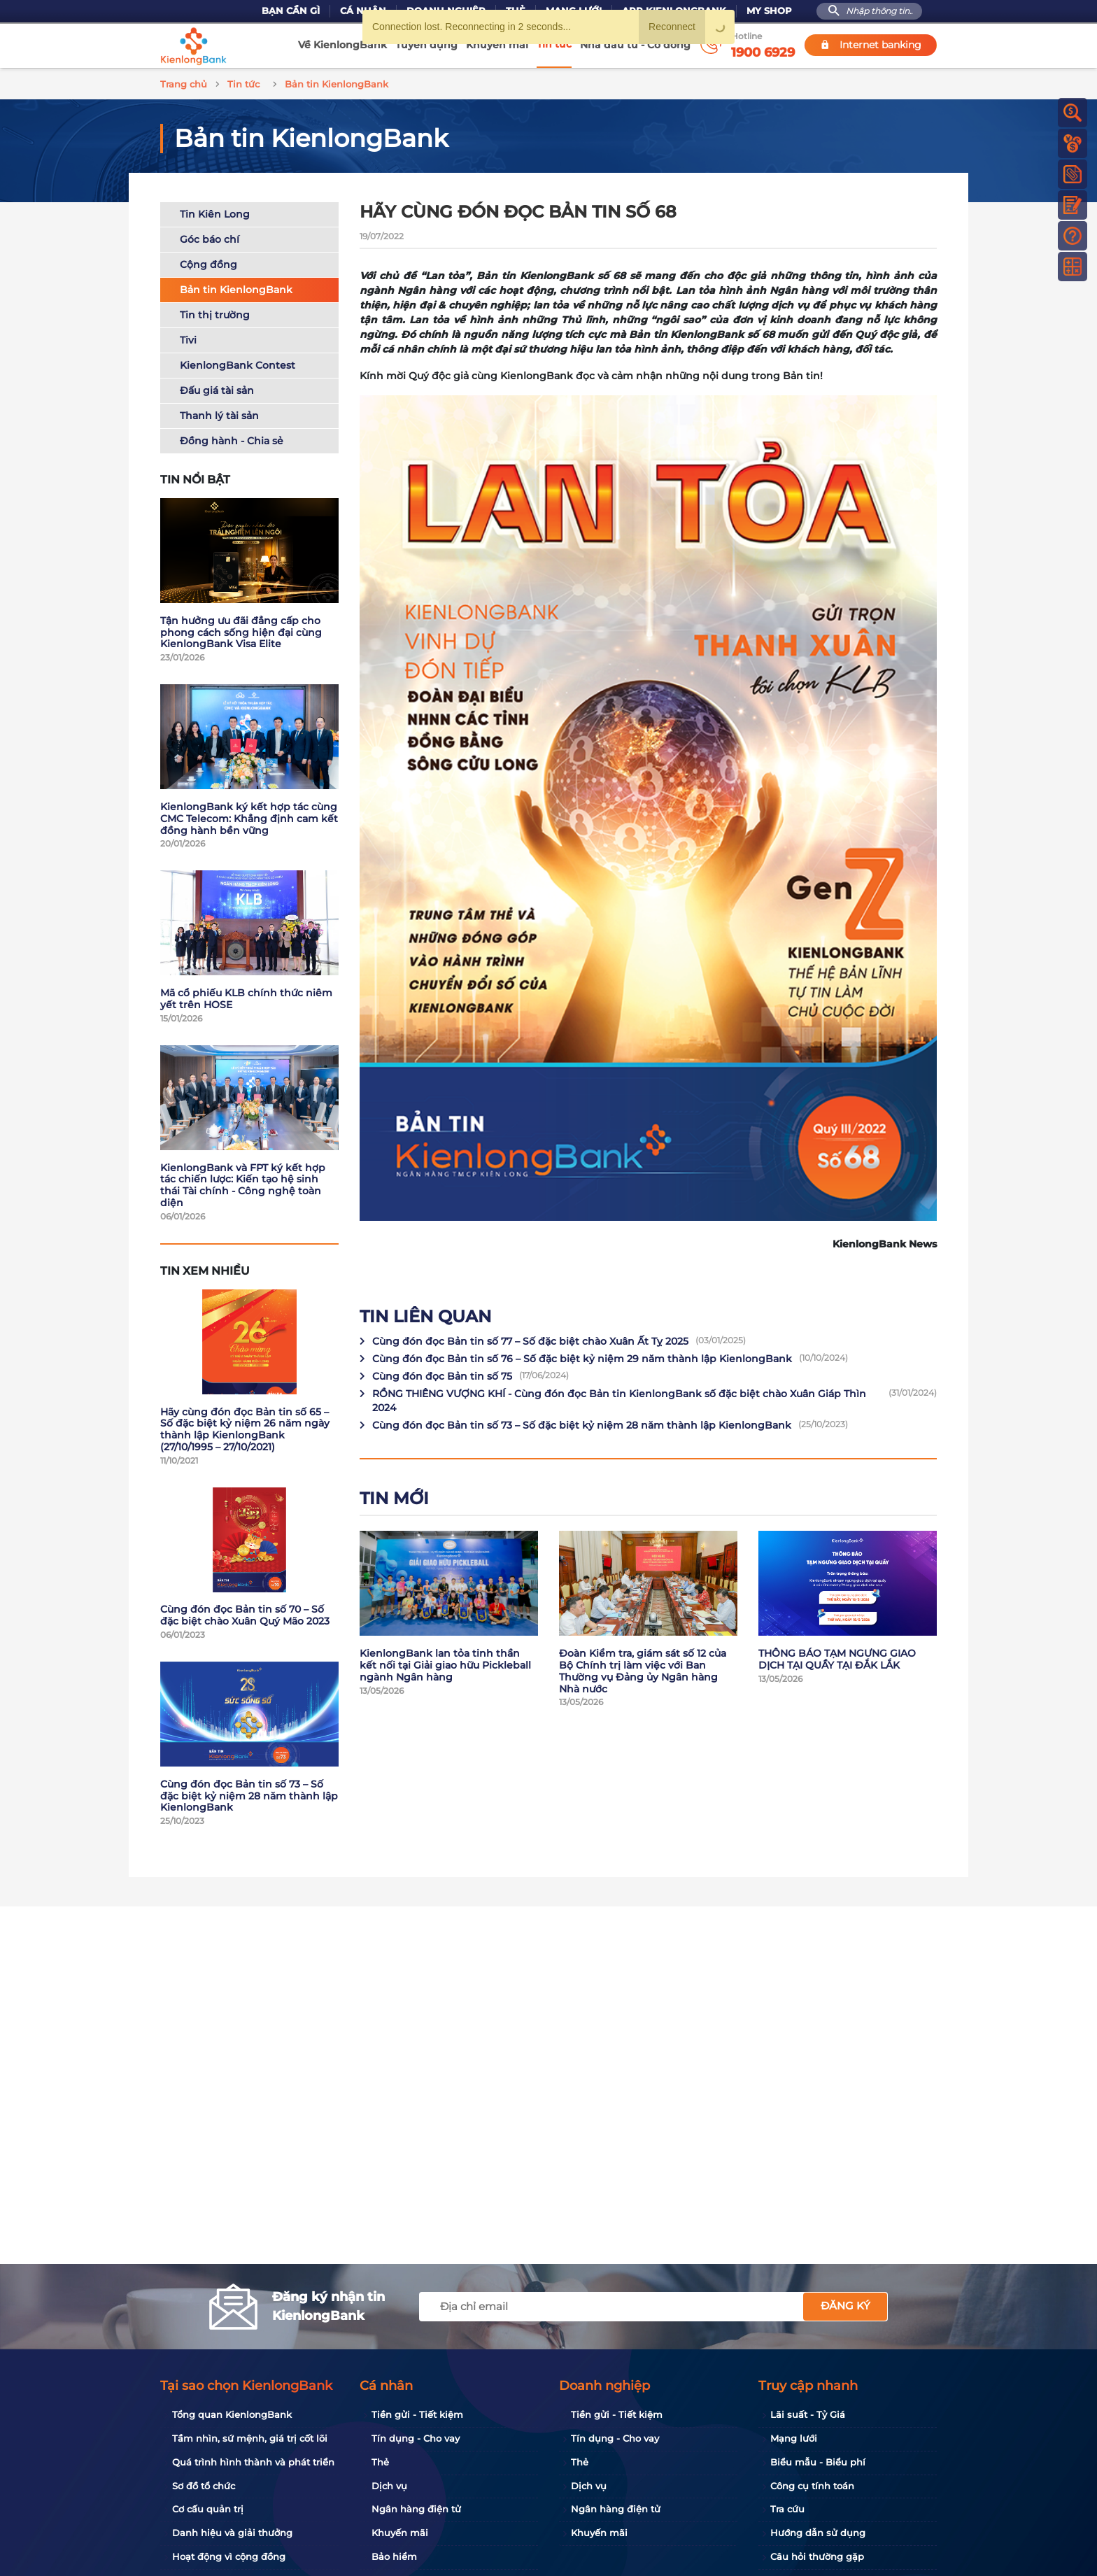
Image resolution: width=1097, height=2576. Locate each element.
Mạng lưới (793, 2438)
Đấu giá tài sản (217, 388)
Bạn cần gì (291, 11)
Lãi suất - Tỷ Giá (807, 2414)
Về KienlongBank (342, 44)
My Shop (769, 11)
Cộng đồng (208, 262)
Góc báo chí (209, 237)
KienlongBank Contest (237, 363)
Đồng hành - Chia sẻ (231, 438)
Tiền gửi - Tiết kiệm (417, 2414)
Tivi (188, 338)
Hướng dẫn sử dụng (817, 2532)
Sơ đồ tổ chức (203, 2485)
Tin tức (554, 44)
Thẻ (380, 2462)
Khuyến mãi (497, 44)
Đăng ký (845, 2305)
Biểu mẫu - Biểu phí (817, 2462)
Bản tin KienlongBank (236, 287)
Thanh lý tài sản (219, 413)
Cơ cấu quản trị (207, 2508)
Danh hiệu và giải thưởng (232, 2532)
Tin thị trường (215, 312)
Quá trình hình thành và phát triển (253, 2462)
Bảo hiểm (394, 2556)
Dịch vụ (389, 2485)
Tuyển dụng (426, 44)
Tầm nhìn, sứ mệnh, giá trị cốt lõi (249, 2438)
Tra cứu (787, 2508)
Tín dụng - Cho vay (415, 2438)
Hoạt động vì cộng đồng (228, 2556)
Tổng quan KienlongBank (232, 2414)
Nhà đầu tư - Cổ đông (635, 44)
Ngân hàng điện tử (416, 2508)
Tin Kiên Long (215, 212)
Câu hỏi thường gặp (817, 2556)
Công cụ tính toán (812, 2485)
